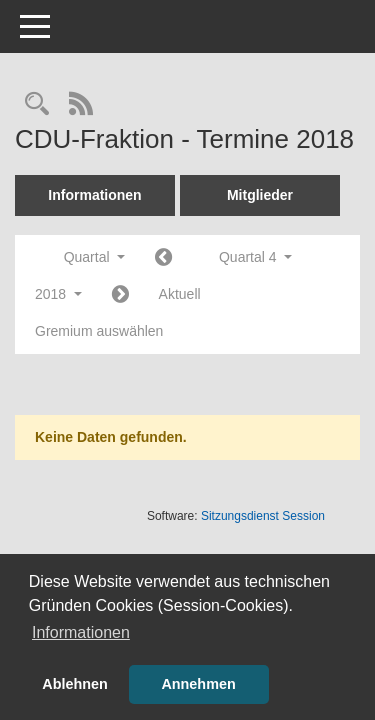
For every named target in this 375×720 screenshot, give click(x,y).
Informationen (94, 195)
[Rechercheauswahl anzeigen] (37, 105)
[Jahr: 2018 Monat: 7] (163, 258)
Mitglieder (260, 195)
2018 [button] (58, 294)
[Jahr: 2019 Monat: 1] (120, 295)
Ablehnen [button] (75, 684)
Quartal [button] (94, 257)
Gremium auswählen (99, 331)
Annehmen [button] (198, 684)
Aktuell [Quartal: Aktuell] (180, 294)
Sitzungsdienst (263, 516)
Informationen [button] (81, 632)
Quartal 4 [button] (255, 257)
